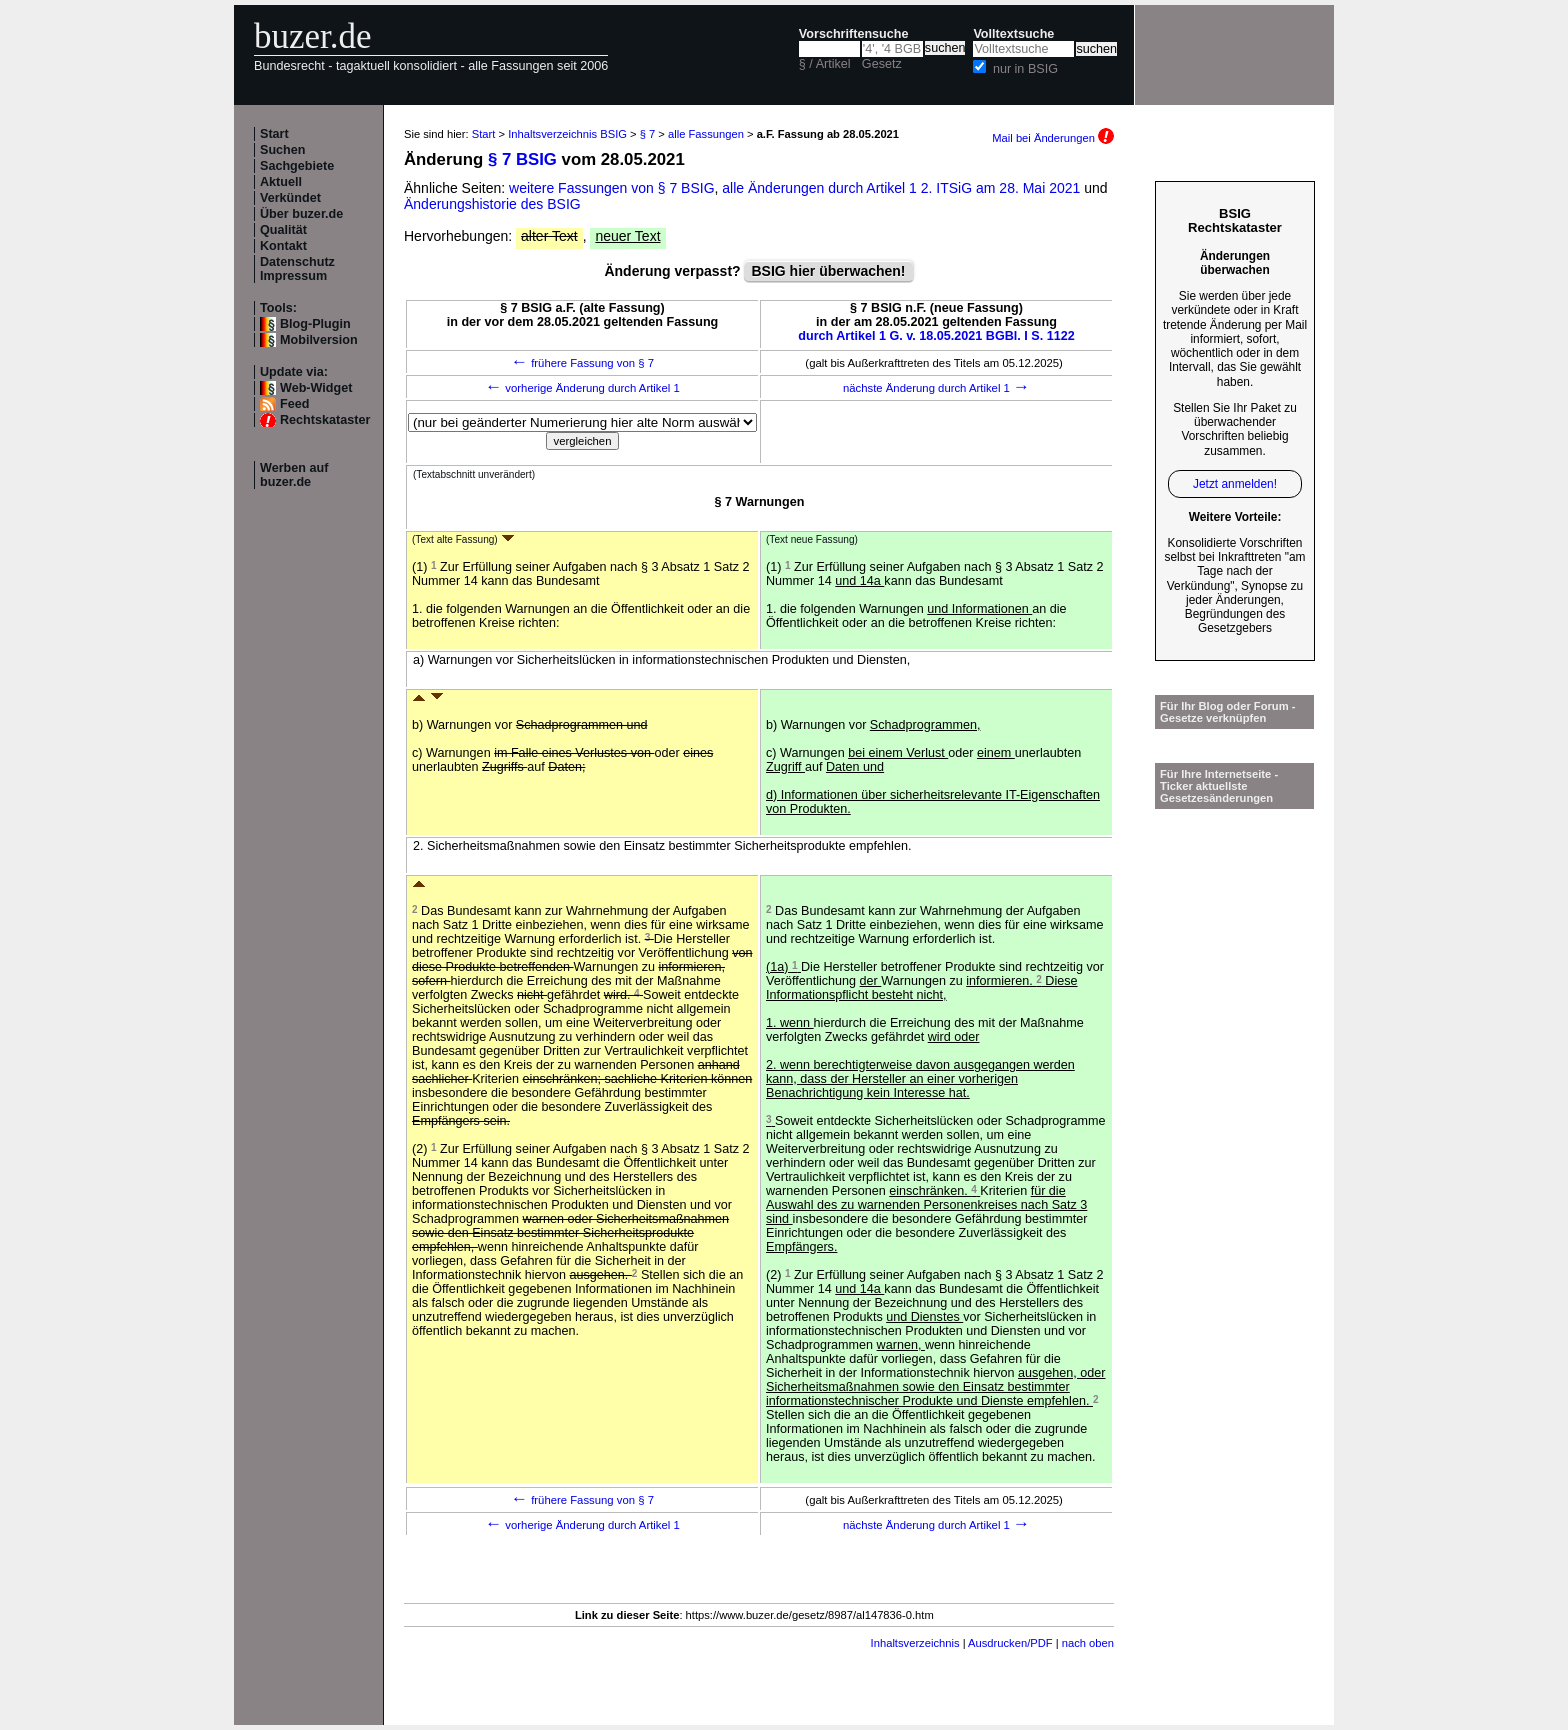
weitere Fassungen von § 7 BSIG (611, 188)
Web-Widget (316, 388)
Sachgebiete (297, 166)
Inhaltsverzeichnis (915, 1643)
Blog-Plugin (315, 324)
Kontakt (283, 246)
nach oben (1088, 1643)
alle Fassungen (706, 134)
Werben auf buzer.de (294, 475)
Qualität (283, 230)
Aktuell (281, 182)
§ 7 (648, 134)
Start (274, 134)
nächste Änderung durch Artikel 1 (936, 388)
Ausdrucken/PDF (1010, 1643)
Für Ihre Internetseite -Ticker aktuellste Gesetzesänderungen (1219, 786)
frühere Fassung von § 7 (582, 363)
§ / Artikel (825, 64)
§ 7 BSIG (522, 159)
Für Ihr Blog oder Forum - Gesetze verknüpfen (1228, 712)
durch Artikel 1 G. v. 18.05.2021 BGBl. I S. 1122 (936, 336)
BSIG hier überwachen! (828, 271)
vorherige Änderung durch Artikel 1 (582, 388)
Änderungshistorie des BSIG (492, 204)
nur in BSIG (1025, 69)
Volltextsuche (1013, 34)
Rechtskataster (325, 420)
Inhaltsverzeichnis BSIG (567, 134)
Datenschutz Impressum (297, 269)
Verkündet (290, 198)
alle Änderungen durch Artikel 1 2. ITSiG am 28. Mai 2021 (903, 188)
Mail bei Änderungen (1053, 138)
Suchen (283, 150)
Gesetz (882, 64)
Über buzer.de (301, 214)
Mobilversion (319, 340)
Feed (294, 404)
